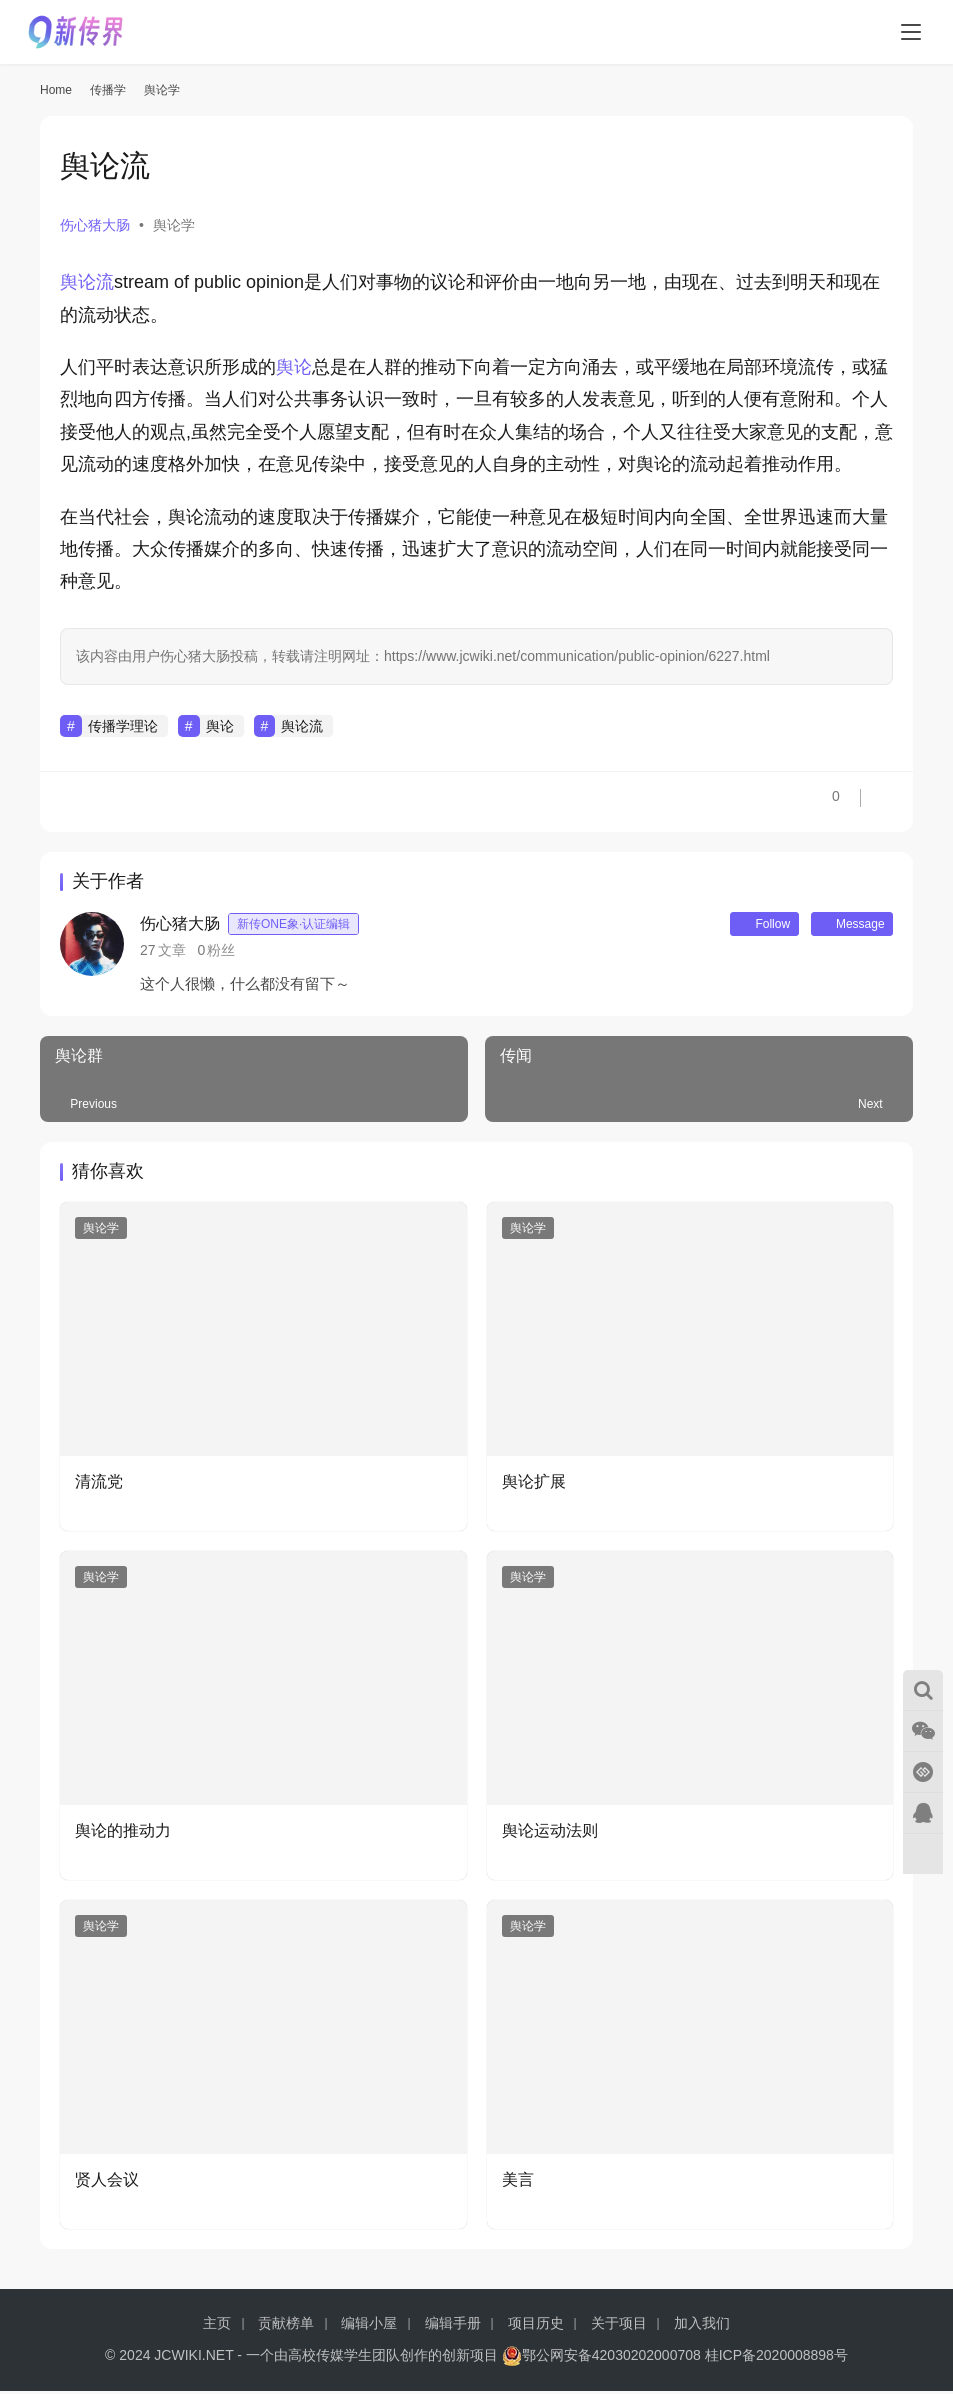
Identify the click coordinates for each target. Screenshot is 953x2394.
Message (844, 926)
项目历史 (536, 2326)
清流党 (99, 1485)
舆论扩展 (534, 1485)
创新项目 (470, 2358)
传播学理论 (123, 726)
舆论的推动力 (123, 1834)
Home (56, 90)
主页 (217, 2326)
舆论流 (87, 282)
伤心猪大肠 (95, 225)
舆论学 (174, 225)
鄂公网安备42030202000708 (601, 2358)
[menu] (911, 32)
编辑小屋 (369, 2326)
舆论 (294, 367)
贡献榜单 (286, 2326)
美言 (518, 2182)
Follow (742, 926)
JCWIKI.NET (193, 2358)
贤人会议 (107, 2182)
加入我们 (702, 2326)
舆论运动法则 (550, 1834)
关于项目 (619, 2326)
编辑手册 (453, 2326)
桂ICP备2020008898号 (776, 2358)
